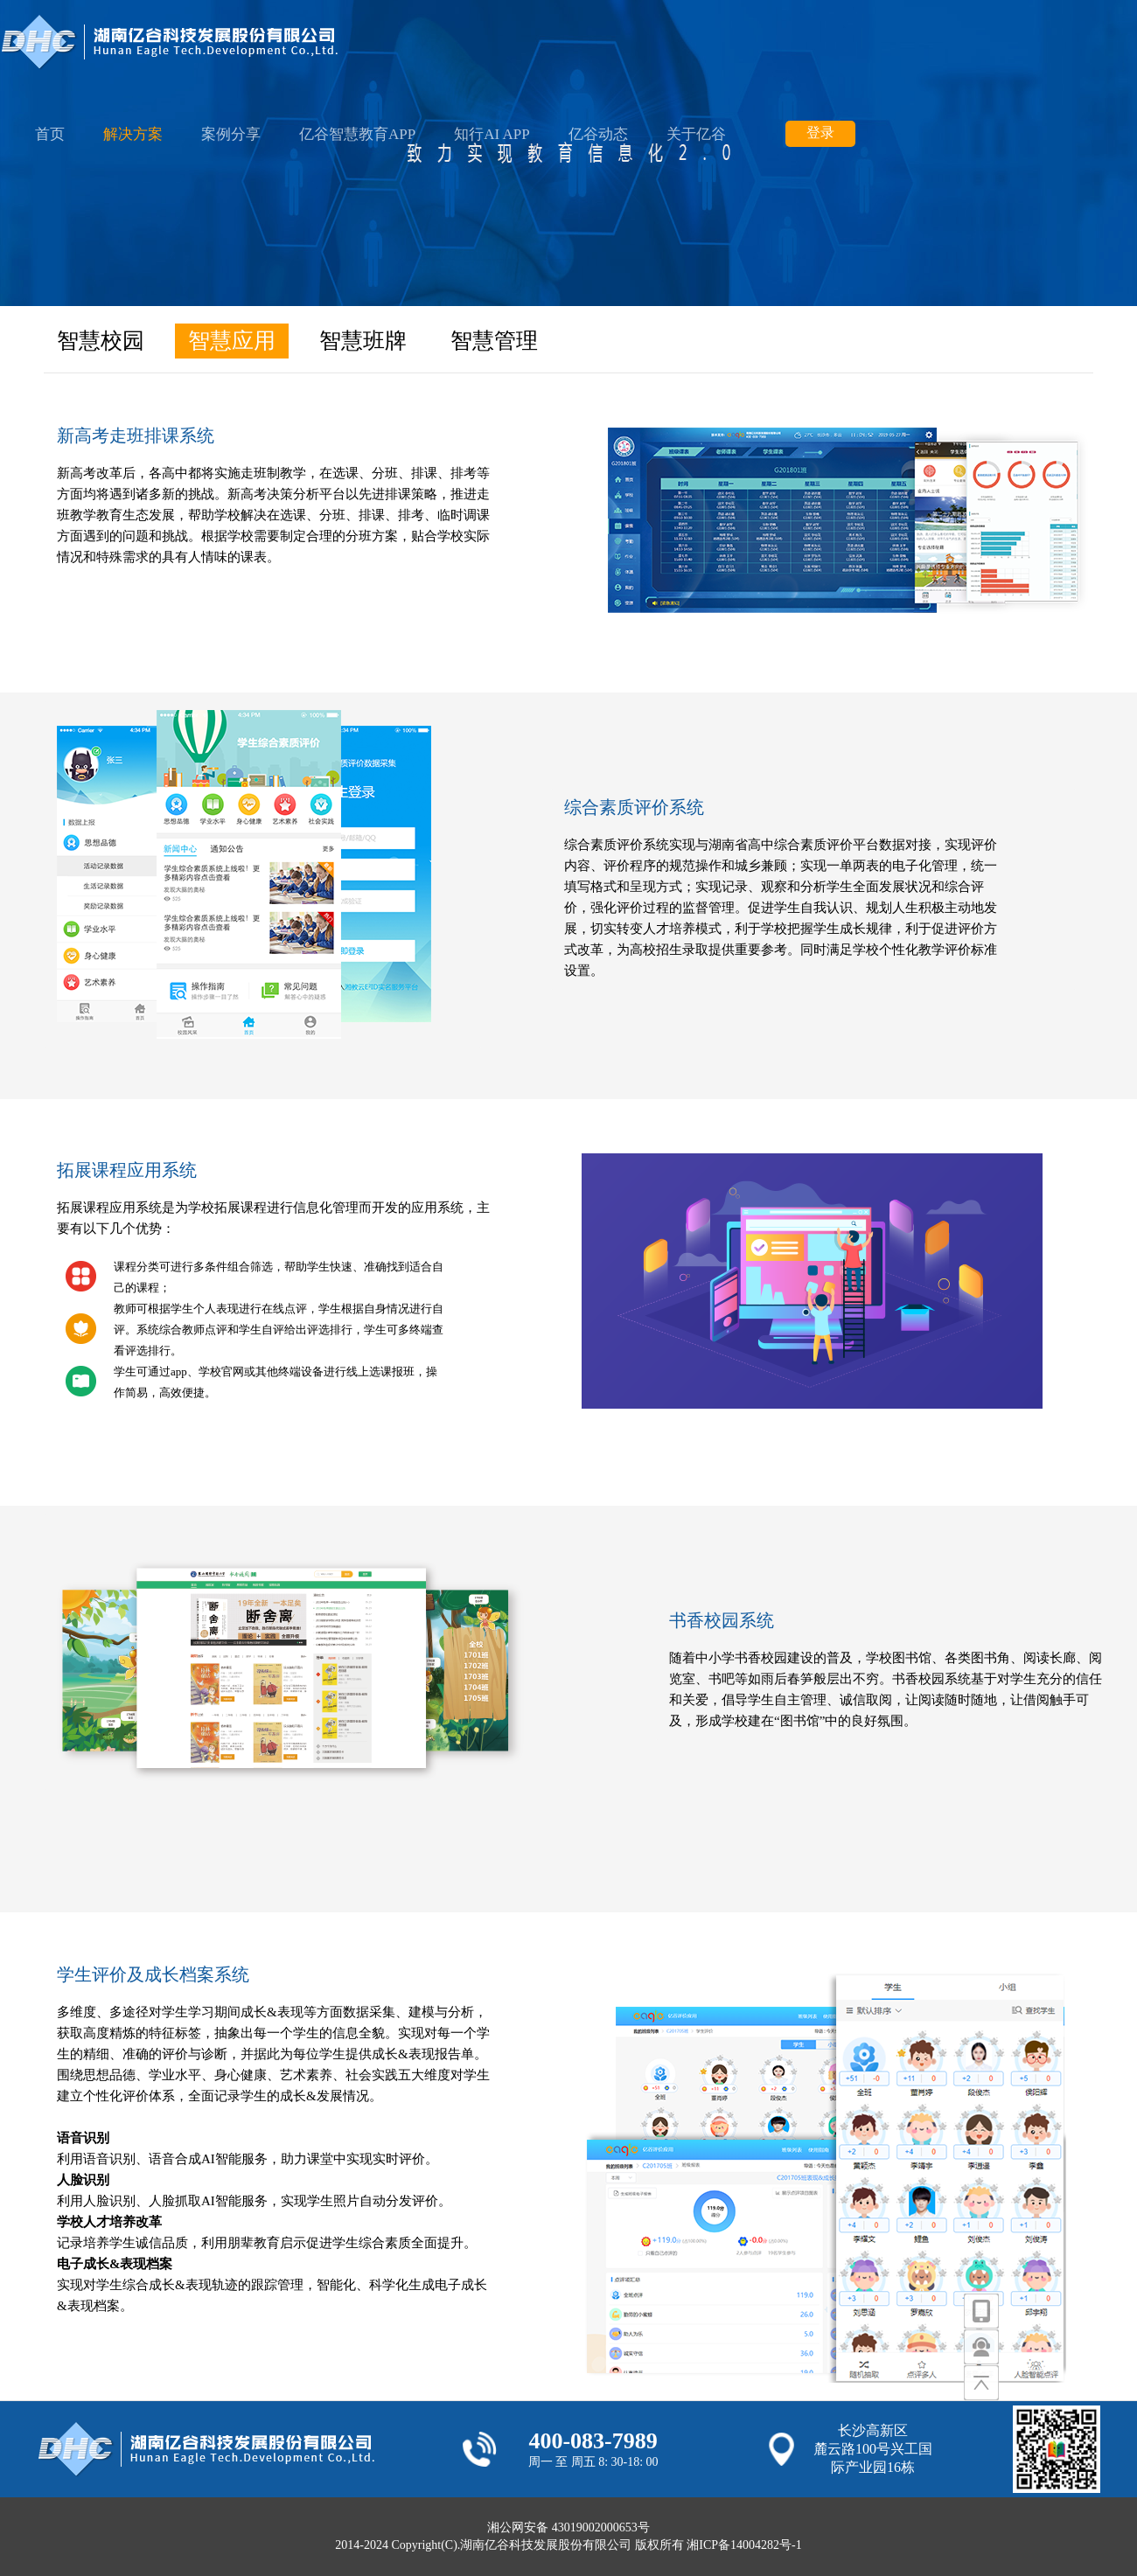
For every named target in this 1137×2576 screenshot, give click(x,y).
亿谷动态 (598, 134)
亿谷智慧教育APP (357, 134)
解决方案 (133, 134)
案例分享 (231, 134)
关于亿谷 (696, 134)
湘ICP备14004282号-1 (744, 2545)
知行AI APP (491, 134)
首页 (50, 134)
